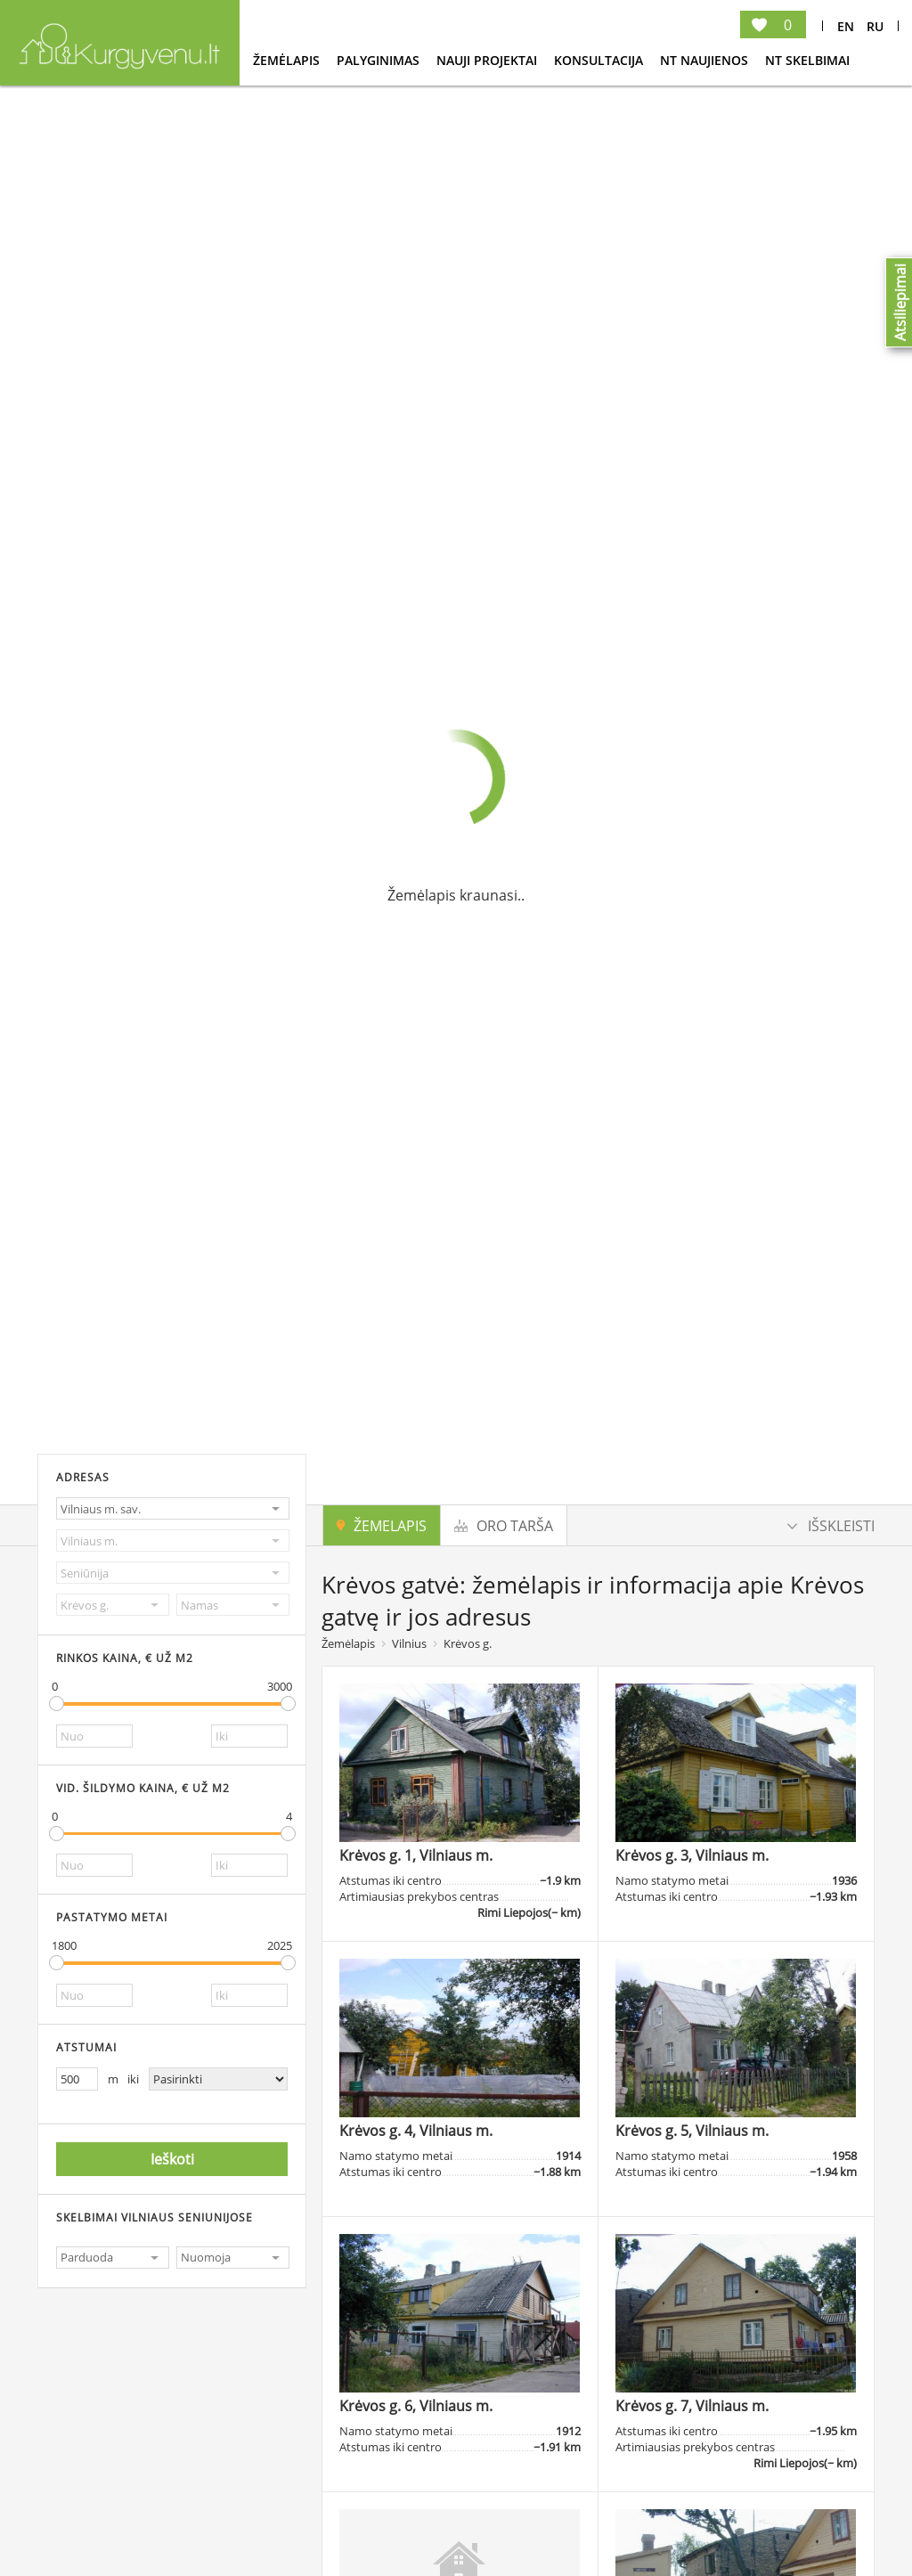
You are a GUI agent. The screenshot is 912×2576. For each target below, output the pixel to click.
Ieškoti (172, 2159)
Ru (875, 26)
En (845, 26)
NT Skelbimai (807, 60)
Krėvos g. (468, 1643)
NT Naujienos (706, 60)
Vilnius (409, 1643)
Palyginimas (380, 60)
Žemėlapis (288, 60)
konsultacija (600, 60)
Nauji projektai (488, 60)
